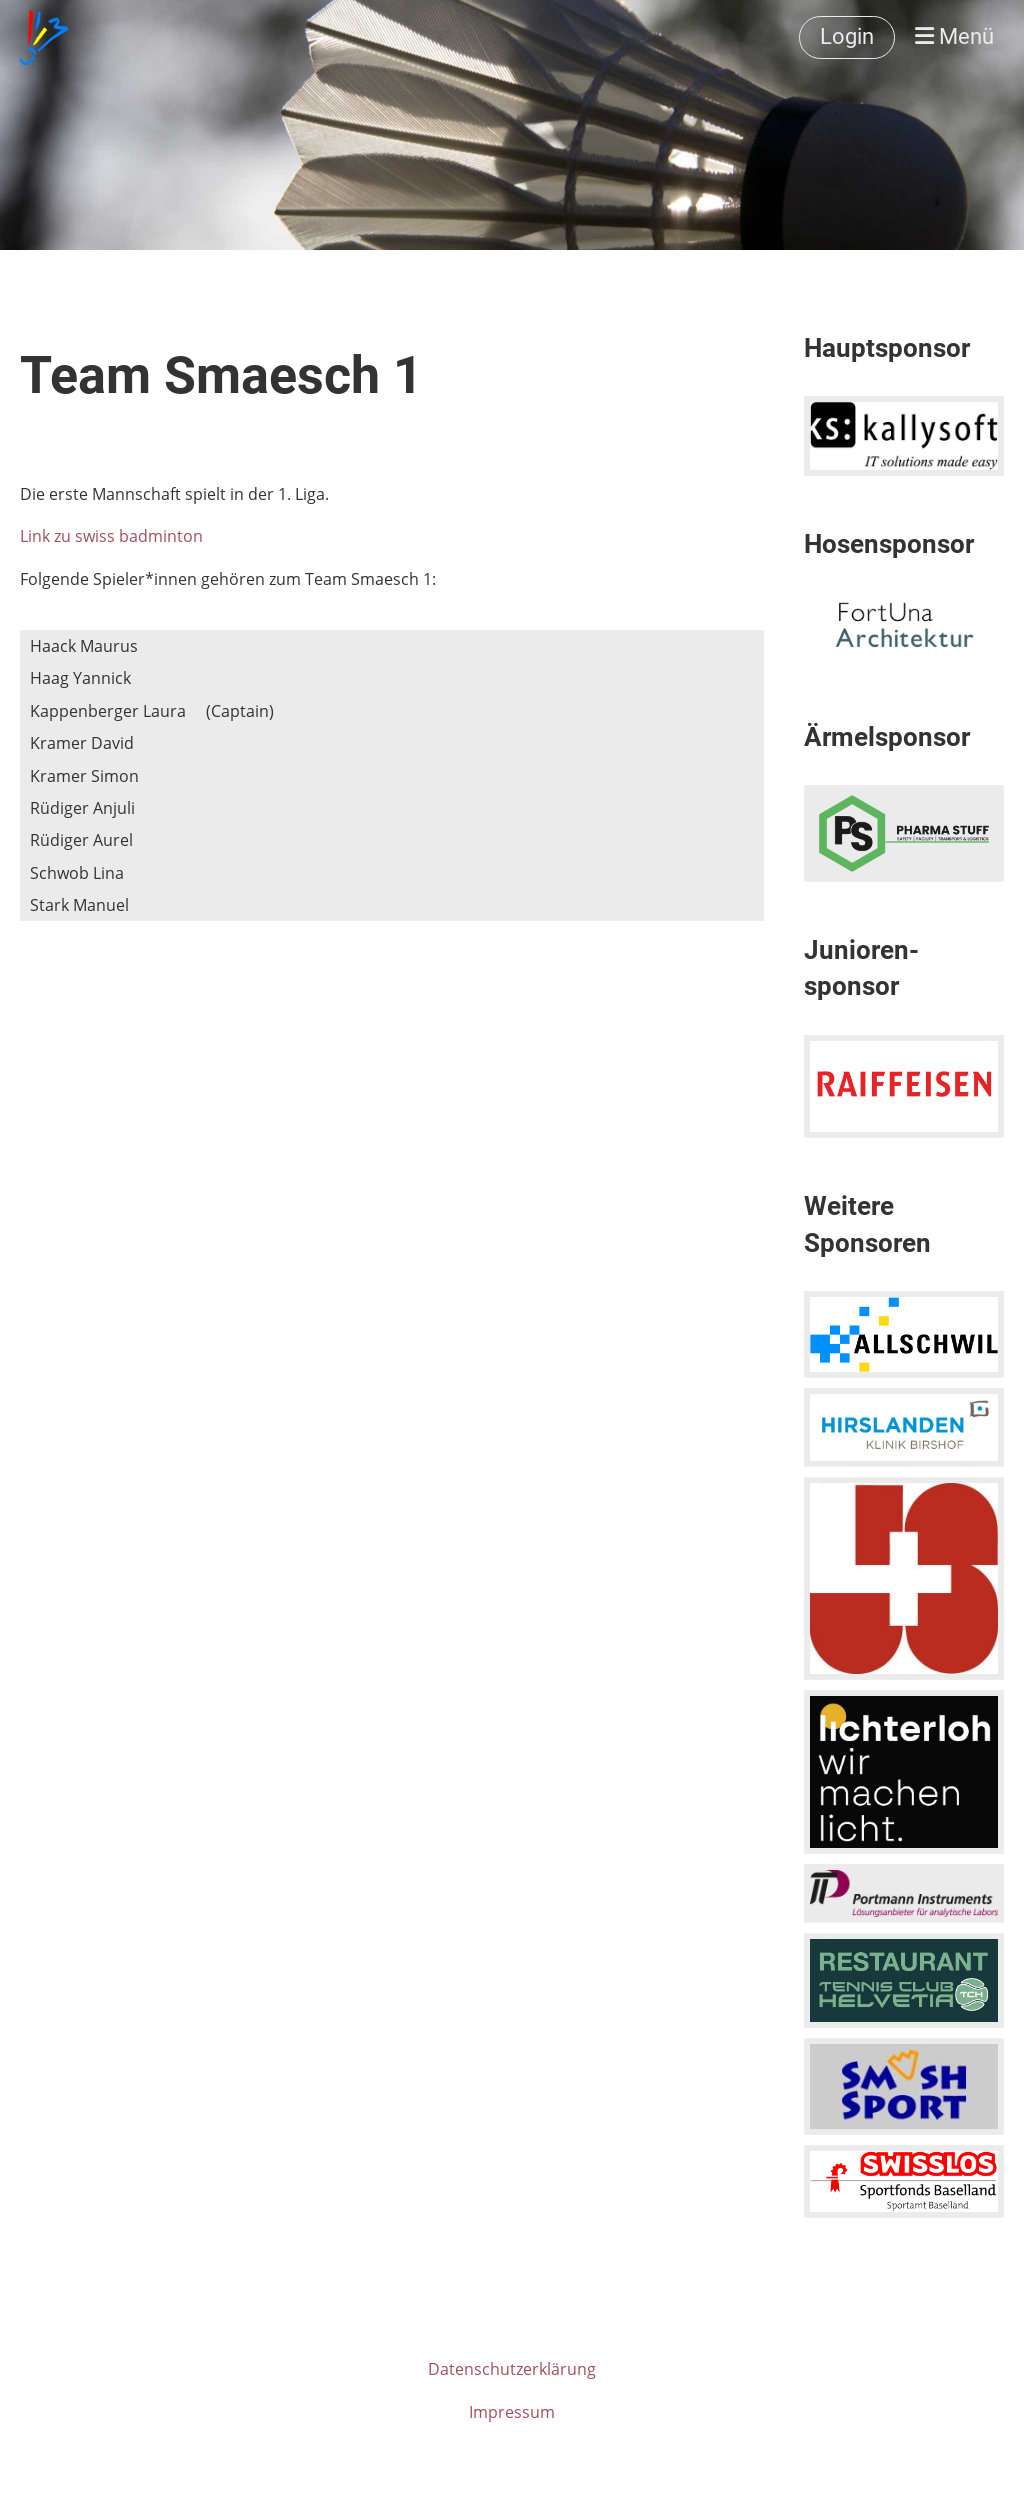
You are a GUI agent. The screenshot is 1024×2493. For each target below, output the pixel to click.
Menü (954, 36)
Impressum (512, 2412)
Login (847, 36)
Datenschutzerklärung (512, 2369)
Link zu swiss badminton (111, 536)
